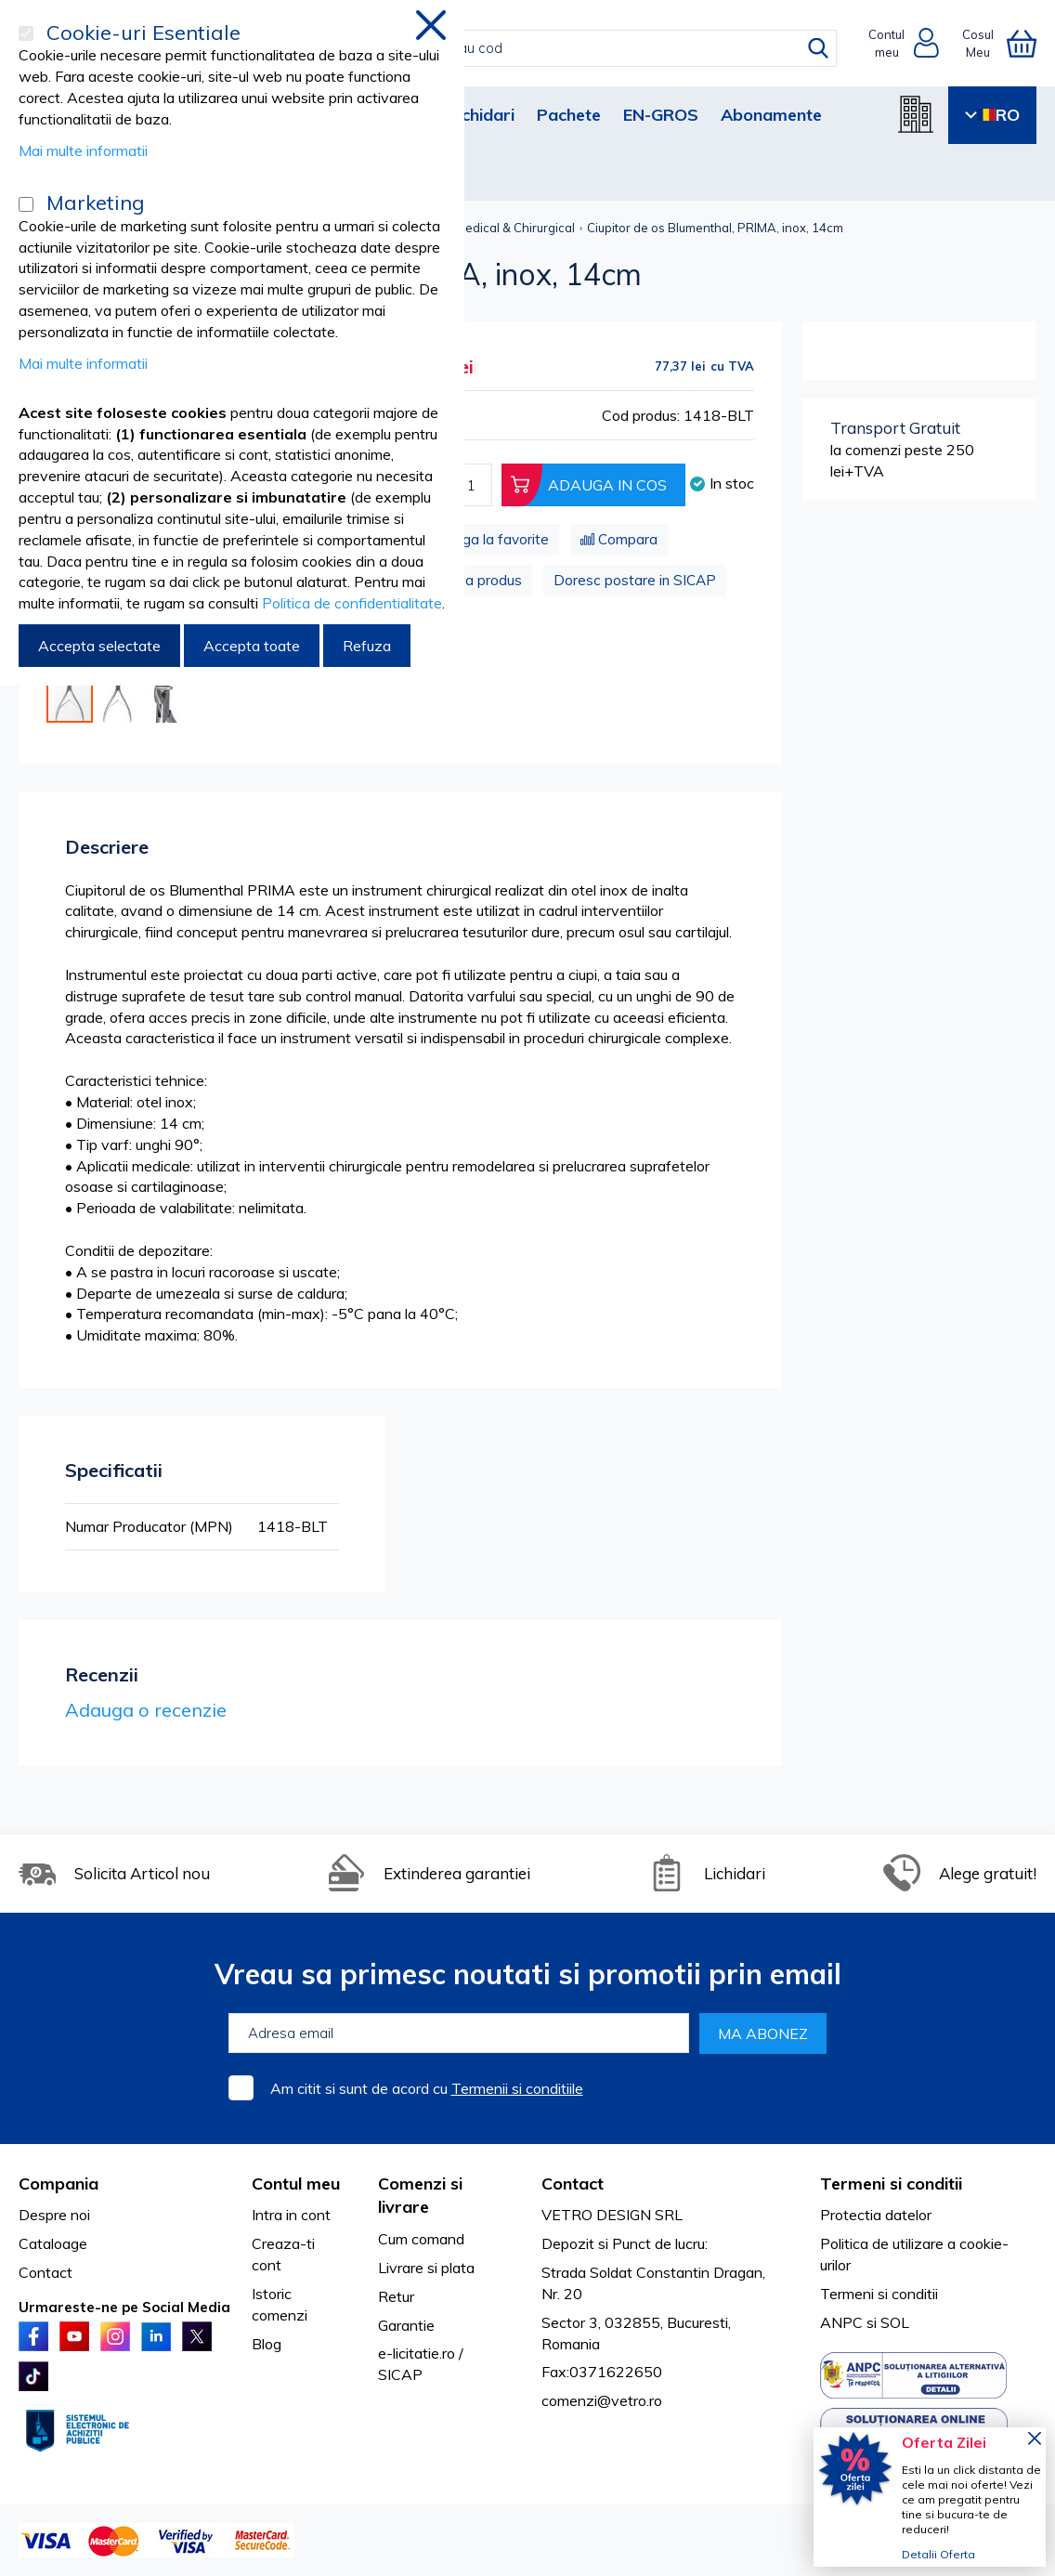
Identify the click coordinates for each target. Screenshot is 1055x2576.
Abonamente (771, 114)
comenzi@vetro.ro (601, 2400)
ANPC (841, 2322)
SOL (894, 2322)
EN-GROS (660, 114)
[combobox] (547, 48)
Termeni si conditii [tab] (891, 2183)
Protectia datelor (875, 2214)
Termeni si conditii (879, 2293)
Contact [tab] (572, 2183)
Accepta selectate (99, 645)
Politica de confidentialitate (352, 603)
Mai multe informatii (83, 150)
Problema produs (466, 580)
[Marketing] (26, 204)
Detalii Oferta (938, 2554)
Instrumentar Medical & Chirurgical (477, 227)
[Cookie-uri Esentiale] (26, 33)
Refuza (367, 645)
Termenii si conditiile (517, 2088)
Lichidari (481, 114)
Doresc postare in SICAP (635, 580)
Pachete (569, 114)
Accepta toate (251, 645)
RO (992, 114)
